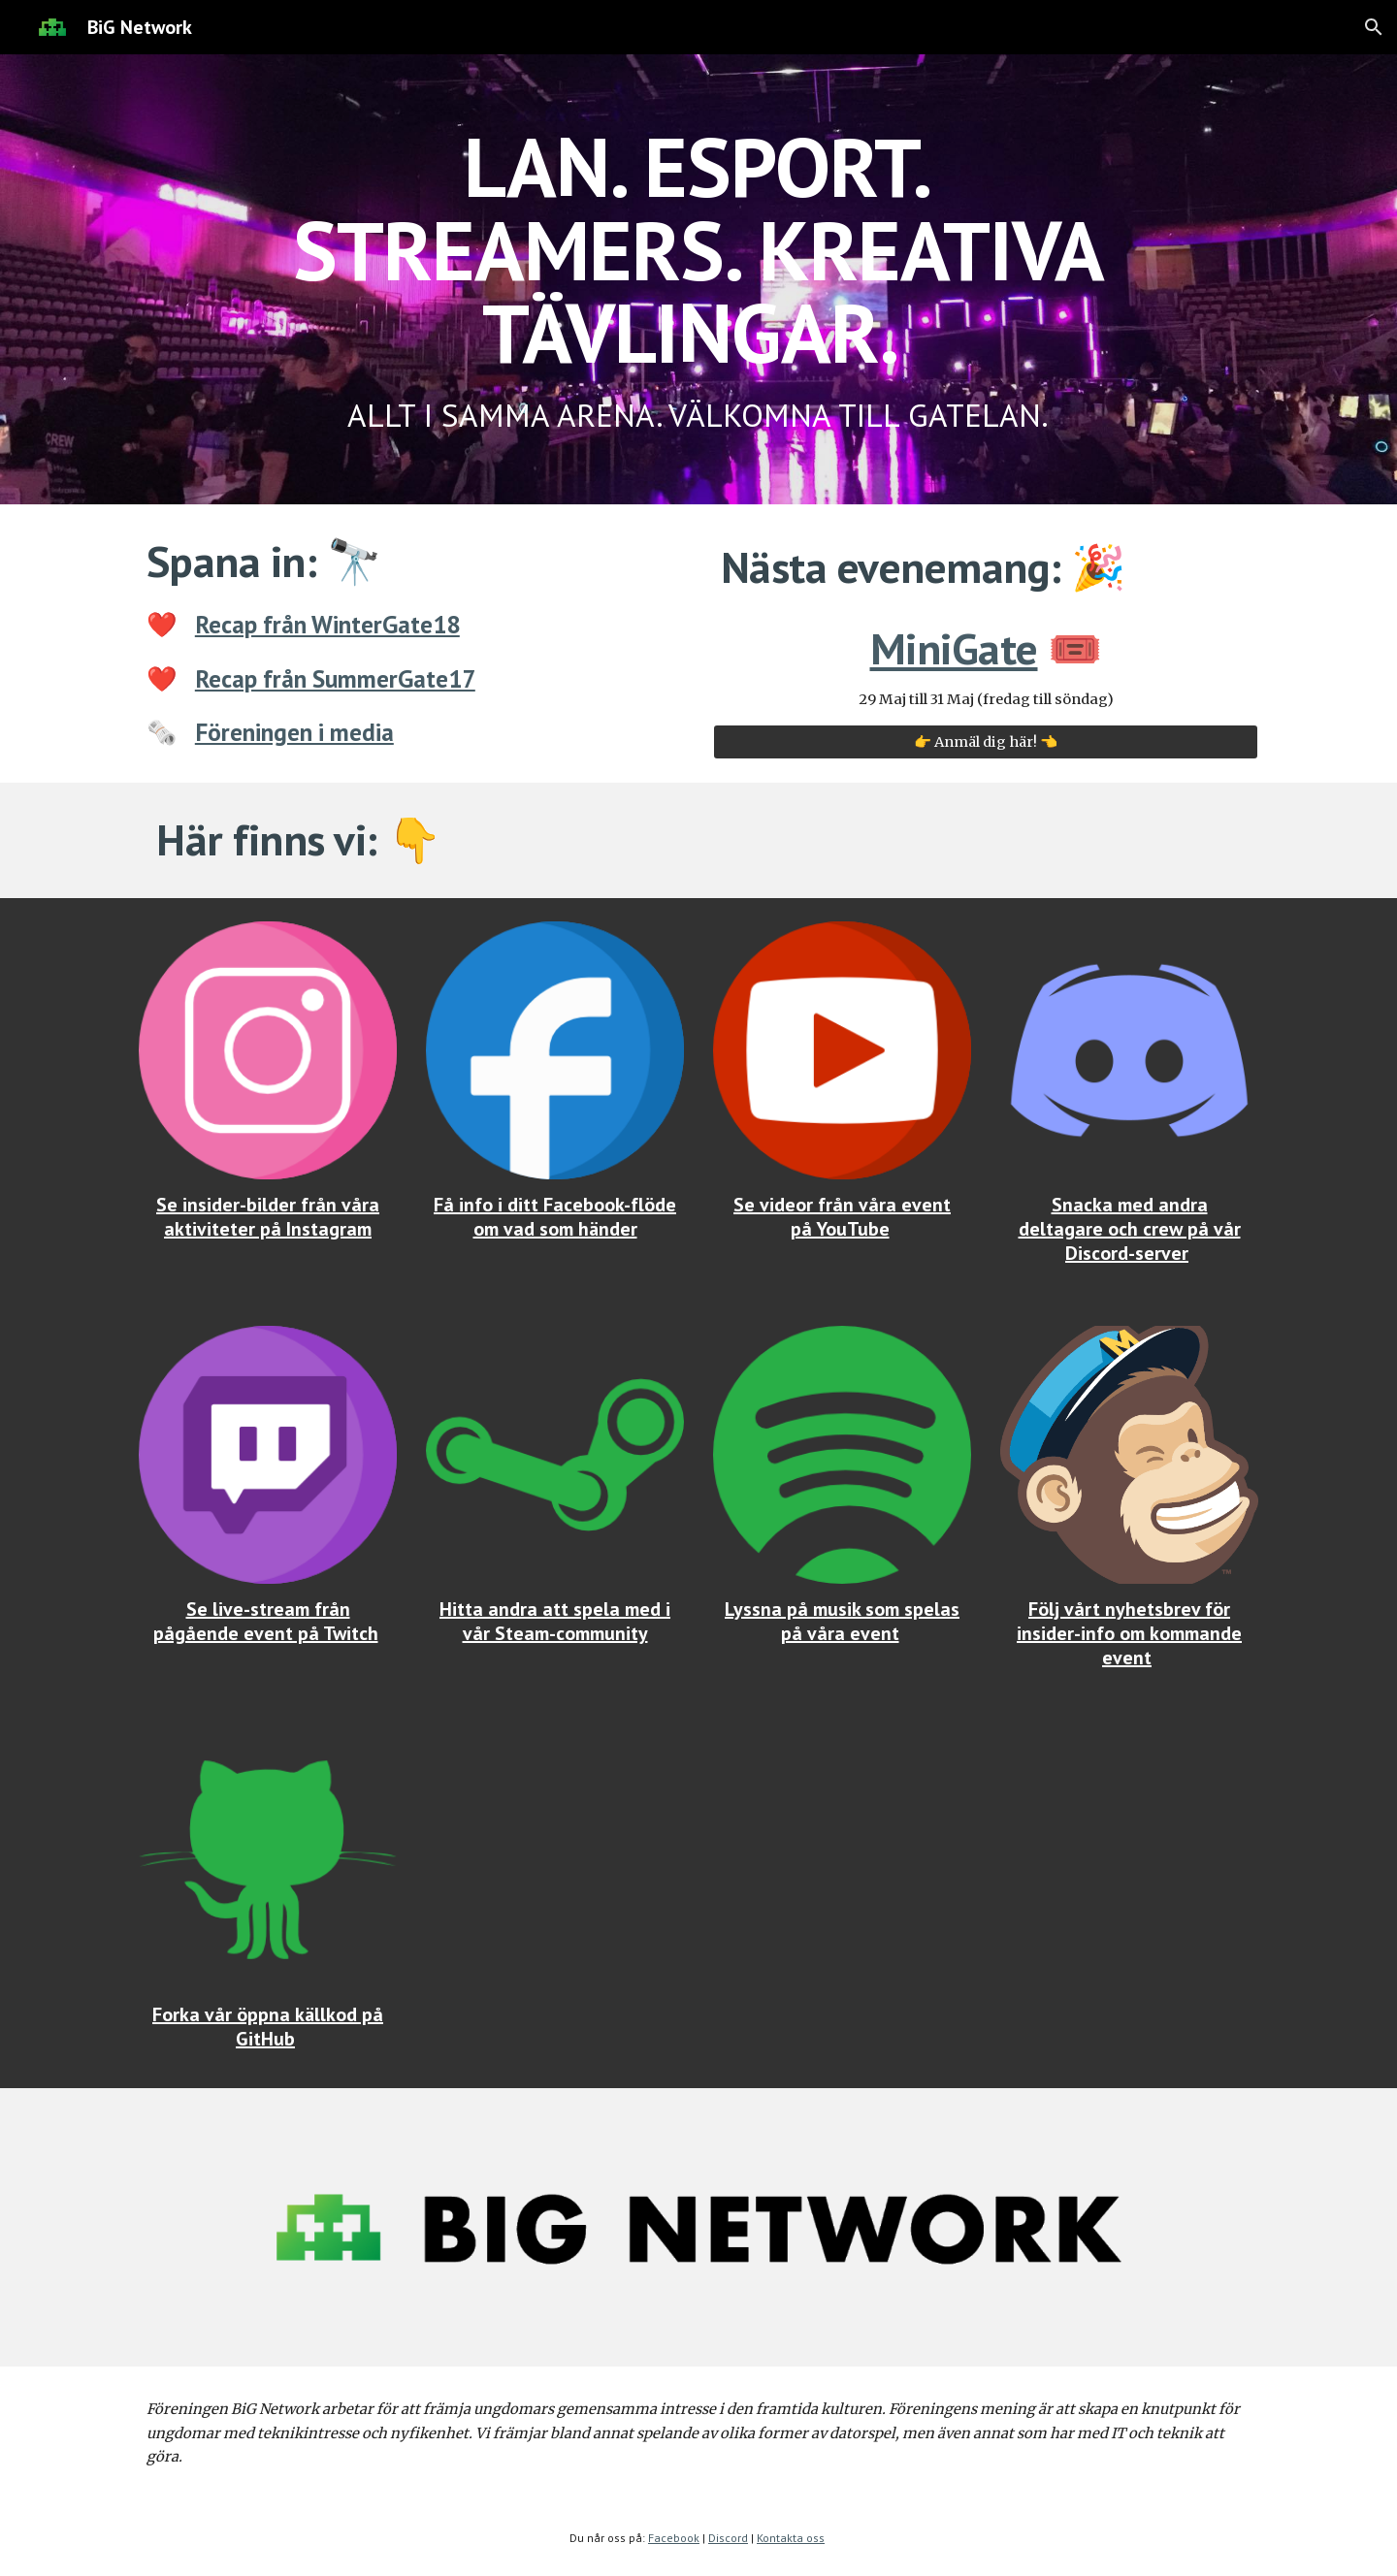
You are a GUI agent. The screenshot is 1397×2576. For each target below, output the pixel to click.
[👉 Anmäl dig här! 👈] (985, 742)
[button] (1373, 27)
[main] (698, 279)
